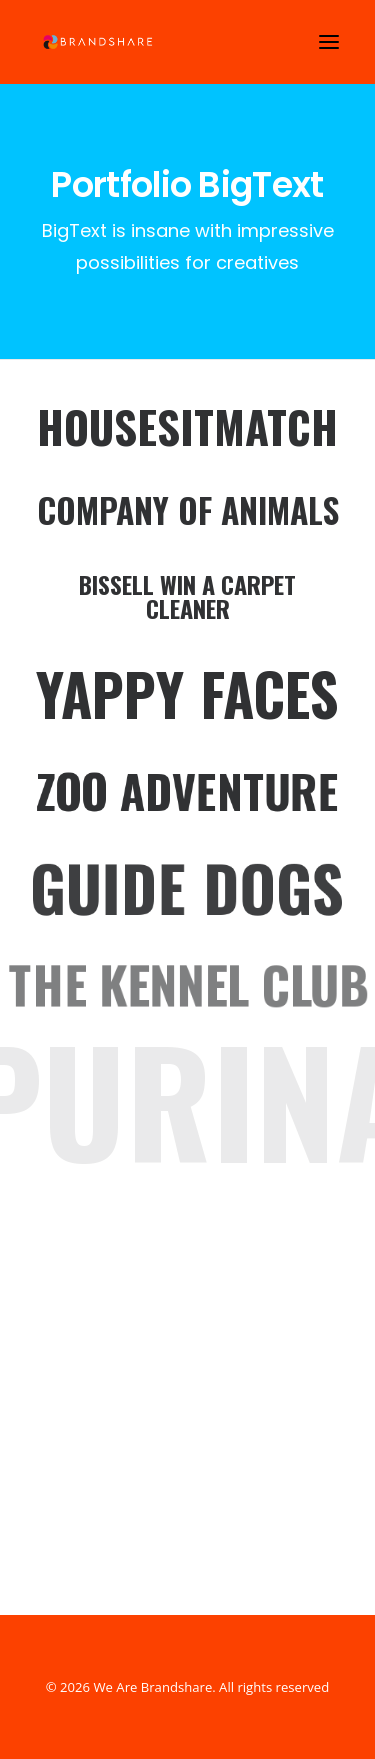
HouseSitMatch (187, 427)
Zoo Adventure (187, 790)
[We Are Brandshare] (96, 42)
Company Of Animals (188, 511)
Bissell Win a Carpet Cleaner (187, 596)
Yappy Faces (187, 693)
